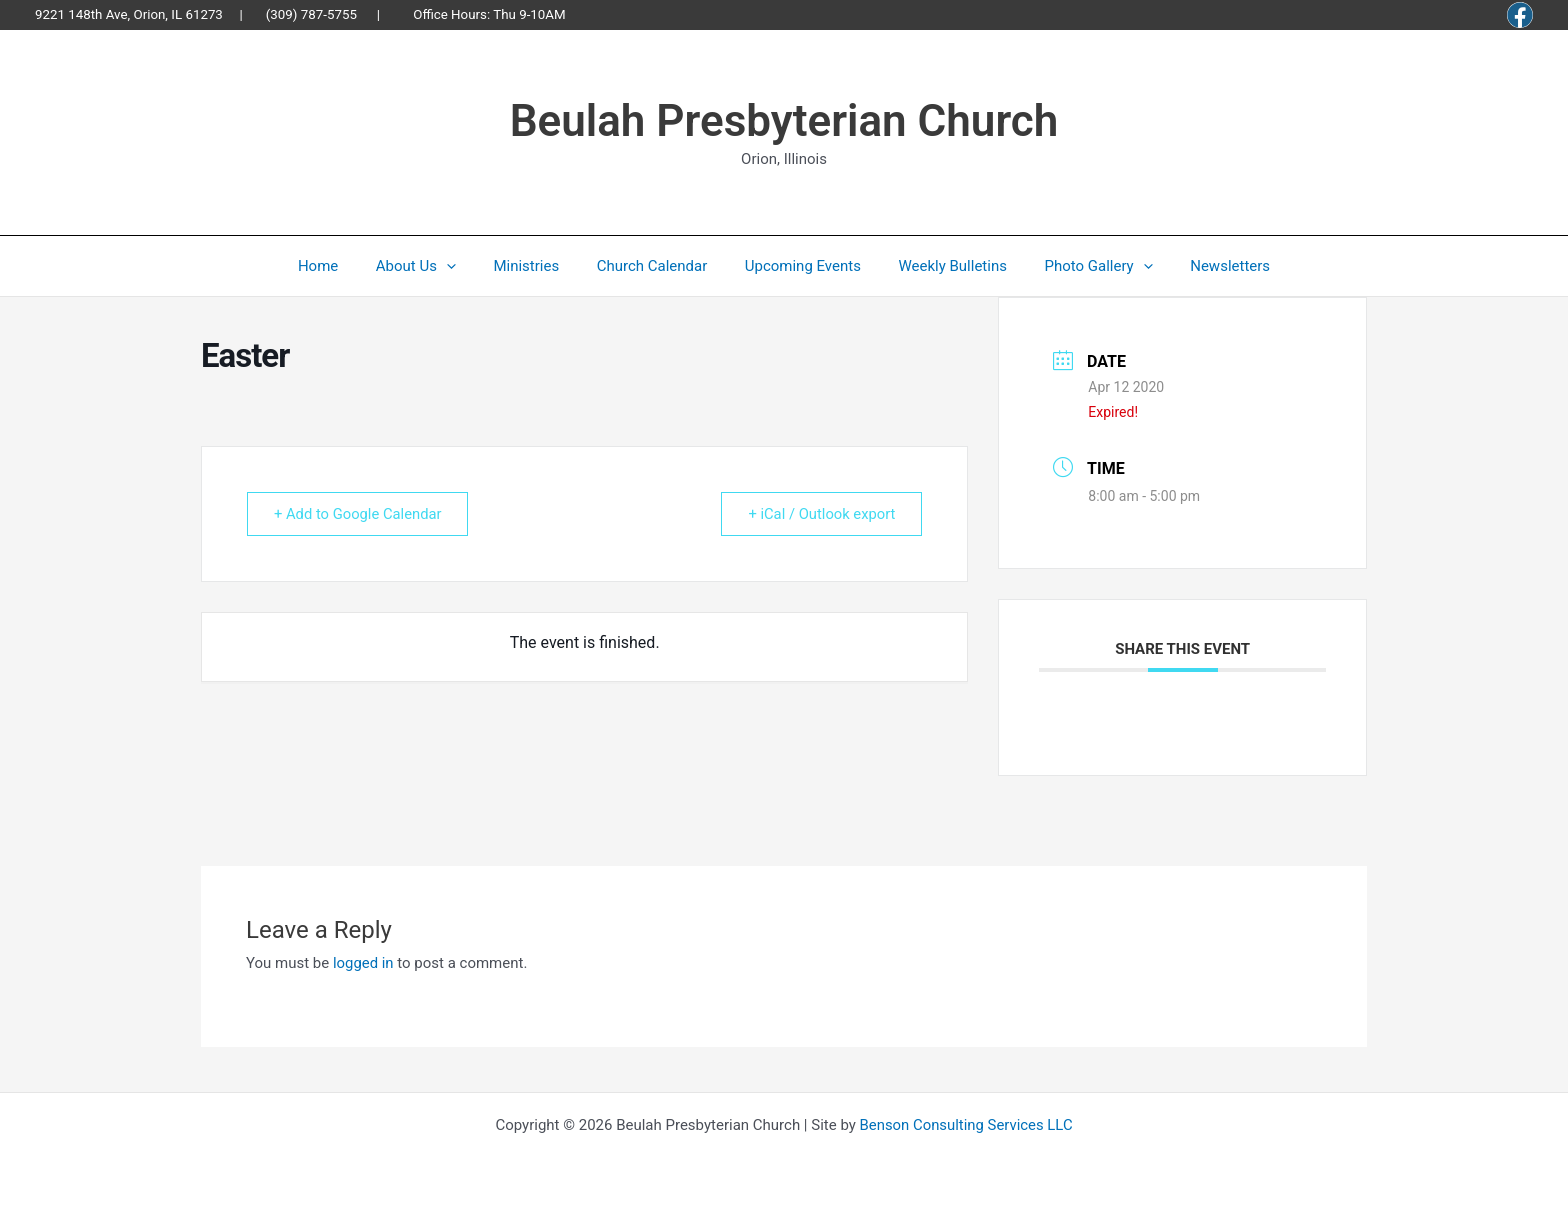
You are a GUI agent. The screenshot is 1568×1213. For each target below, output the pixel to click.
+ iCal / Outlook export (818, 514)
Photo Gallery (1080, 266)
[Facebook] (1520, 15)
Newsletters (1204, 266)
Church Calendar (655, 266)
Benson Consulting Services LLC (966, 1125)
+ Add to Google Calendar (361, 514)
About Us (435, 266)
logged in (363, 963)
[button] (465, 266)
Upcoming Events (799, 266)
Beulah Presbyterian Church (784, 121)
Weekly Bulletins (941, 266)
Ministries (538, 266)
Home (344, 266)
